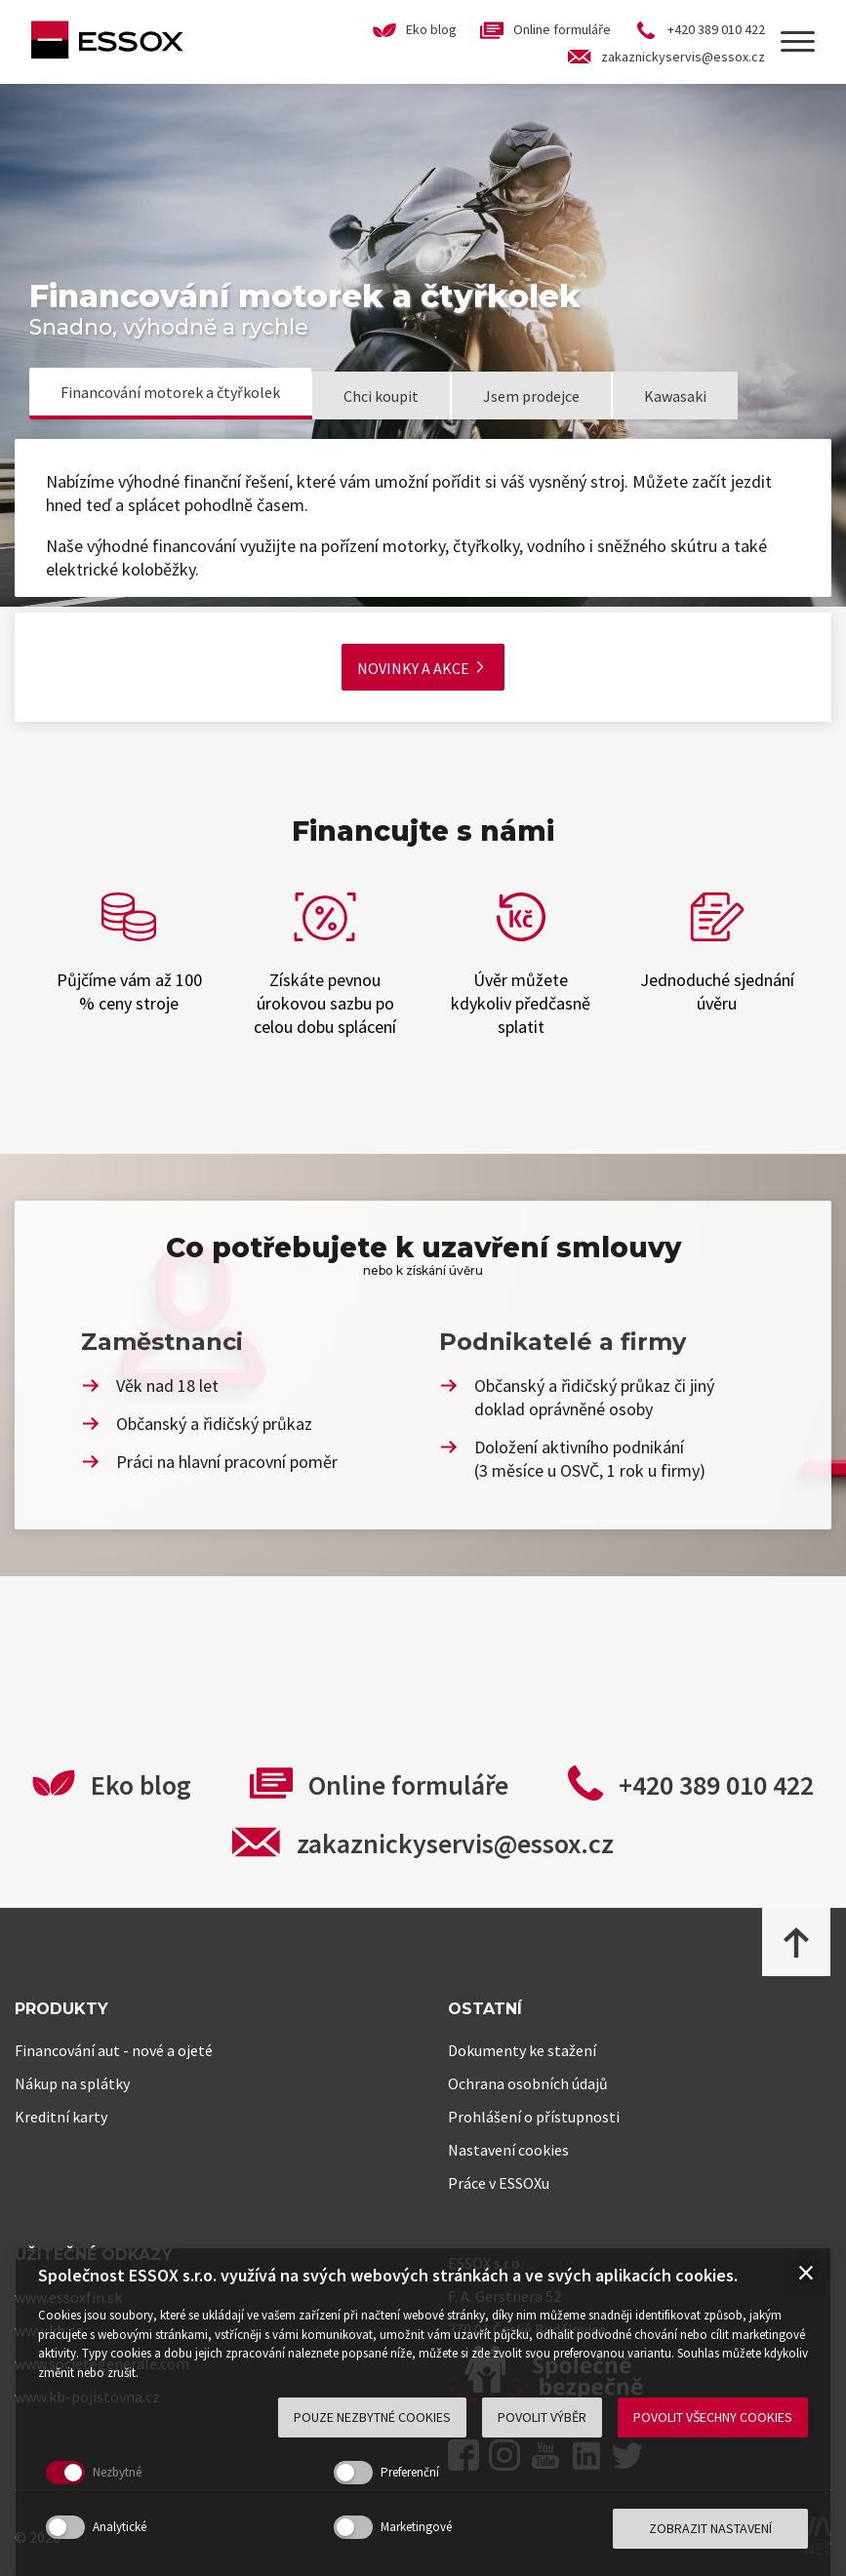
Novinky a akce (420, 668)
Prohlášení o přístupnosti (534, 2116)
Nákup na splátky (72, 2083)
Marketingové (416, 2526)
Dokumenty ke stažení (522, 2050)
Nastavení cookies (508, 2150)
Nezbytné (117, 2472)
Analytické (119, 2526)
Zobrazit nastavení (710, 2528)
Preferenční (410, 2472)
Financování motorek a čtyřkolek (170, 392)
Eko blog (141, 1785)
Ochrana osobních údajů (528, 2083)
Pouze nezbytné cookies (372, 2417)
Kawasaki (675, 396)
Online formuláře (408, 1785)
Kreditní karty (61, 2116)
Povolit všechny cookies (712, 2417)
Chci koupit (381, 396)
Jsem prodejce (531, 396)
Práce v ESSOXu (498, 2183)
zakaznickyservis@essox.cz (455, 1843)
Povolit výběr (542, 2417)
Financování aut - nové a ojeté (114, 2050)
